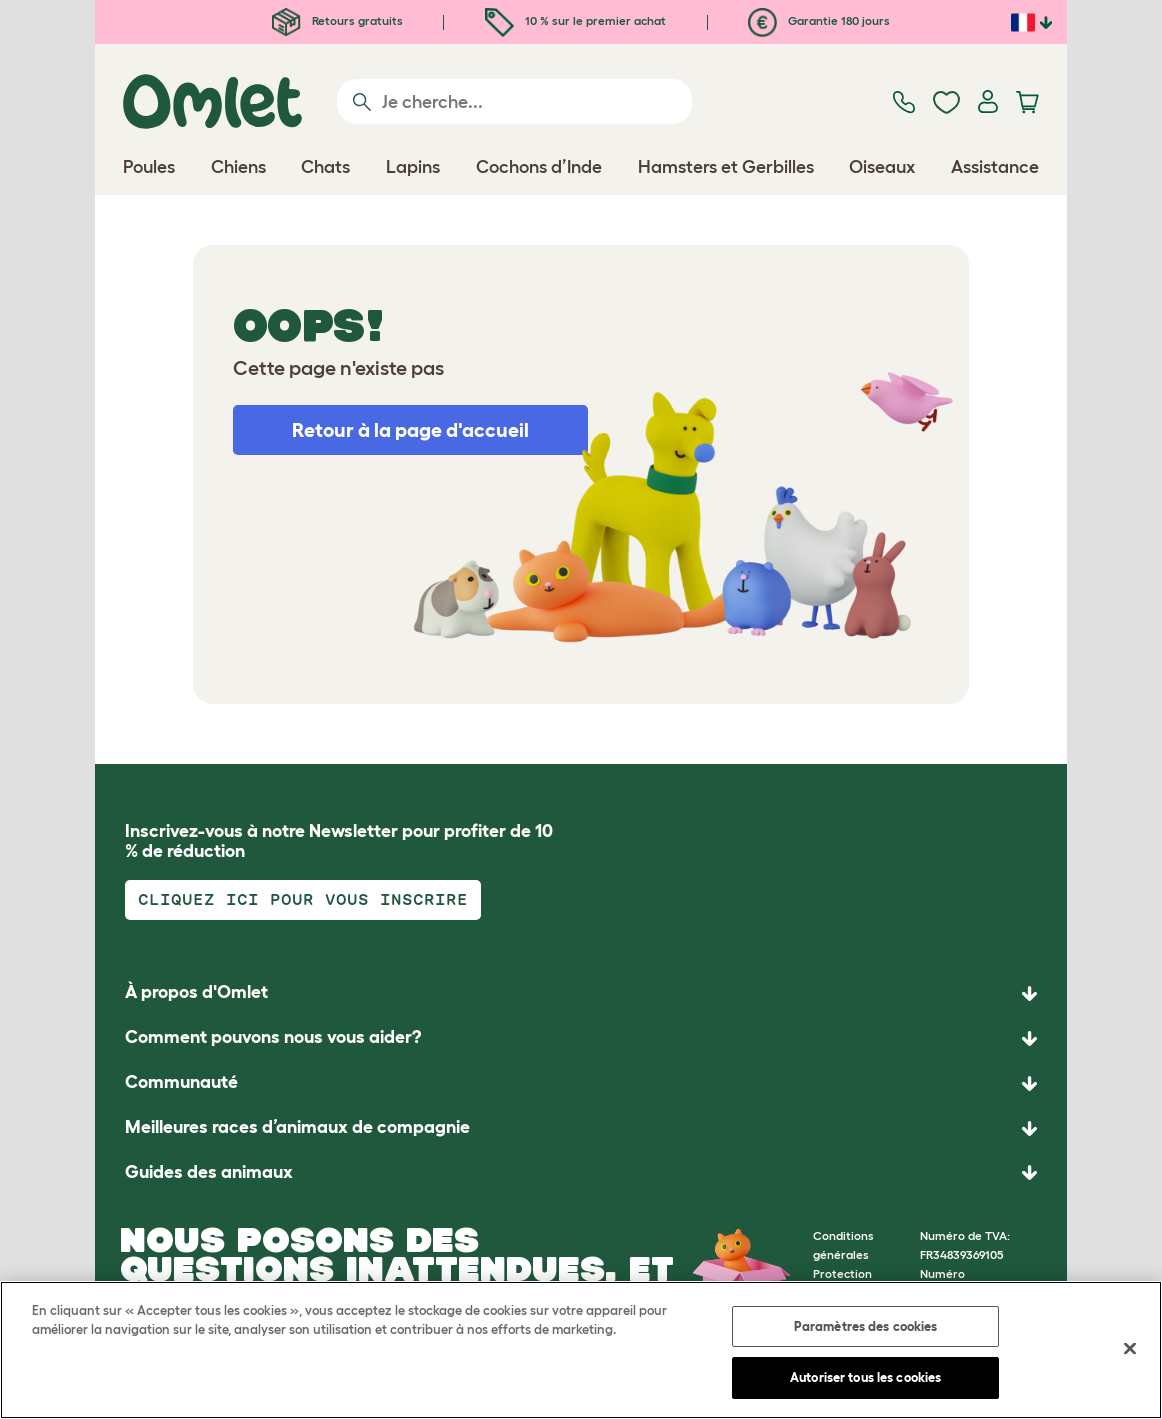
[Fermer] (1130, 1348)
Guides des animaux (209, 1172)
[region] (581, 1350)
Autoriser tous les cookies (865, 1377)
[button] (581, 1173)
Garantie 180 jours (819, 20)
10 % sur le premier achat (575, 20)
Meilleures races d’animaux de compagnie (297, 1127)
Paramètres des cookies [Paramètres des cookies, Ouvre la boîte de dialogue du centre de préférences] (866, 1326)
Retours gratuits (337, 20)
